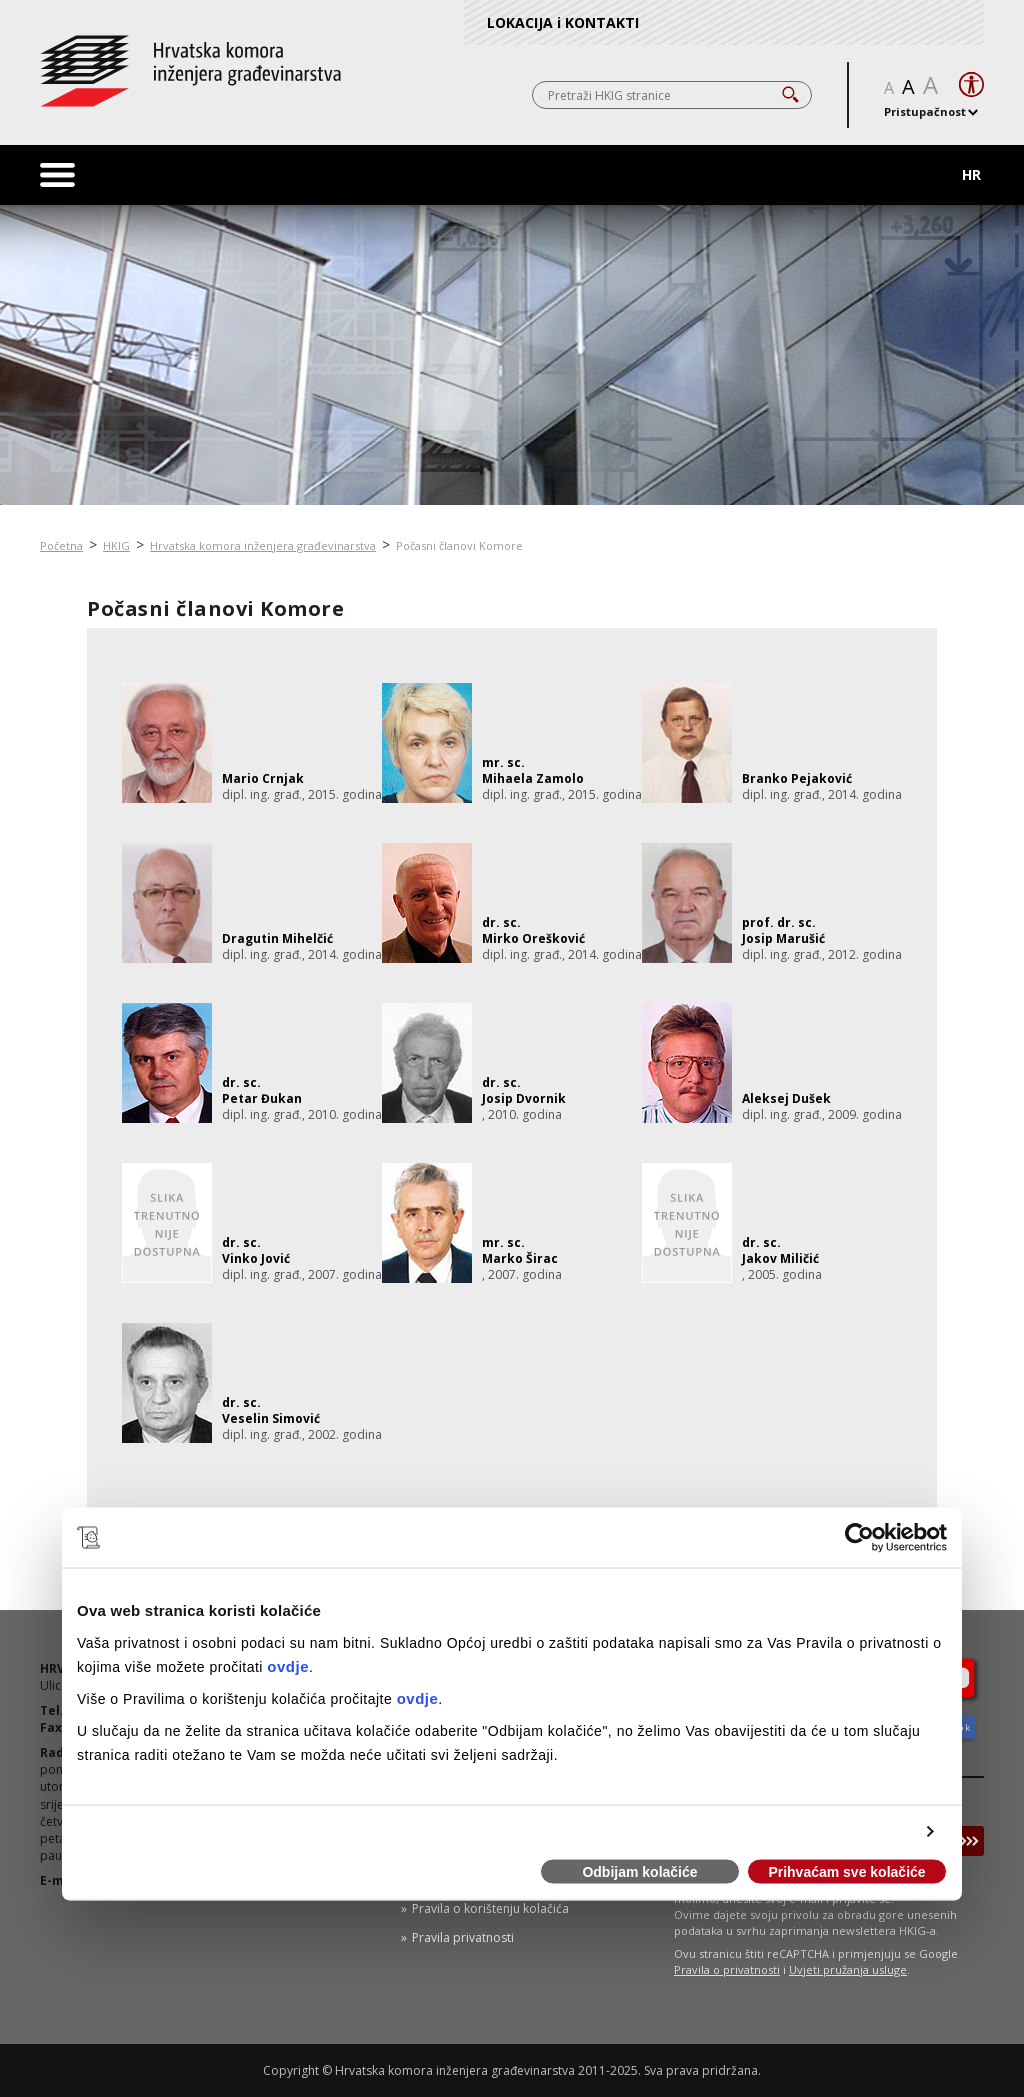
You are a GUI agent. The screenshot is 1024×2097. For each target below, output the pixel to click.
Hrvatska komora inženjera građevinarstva (263, 545)
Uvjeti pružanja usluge (848, 1969)
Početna (61, 545)
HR (971, 174)
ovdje (288, 1665)
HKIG (116, 545)
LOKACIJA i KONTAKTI (563, 22)
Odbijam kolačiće (639, 1872)
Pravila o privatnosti (727, 1969)
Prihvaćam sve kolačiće (846, 1872)
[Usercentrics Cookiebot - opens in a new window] (859, 1538)
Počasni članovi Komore (459, 545)
